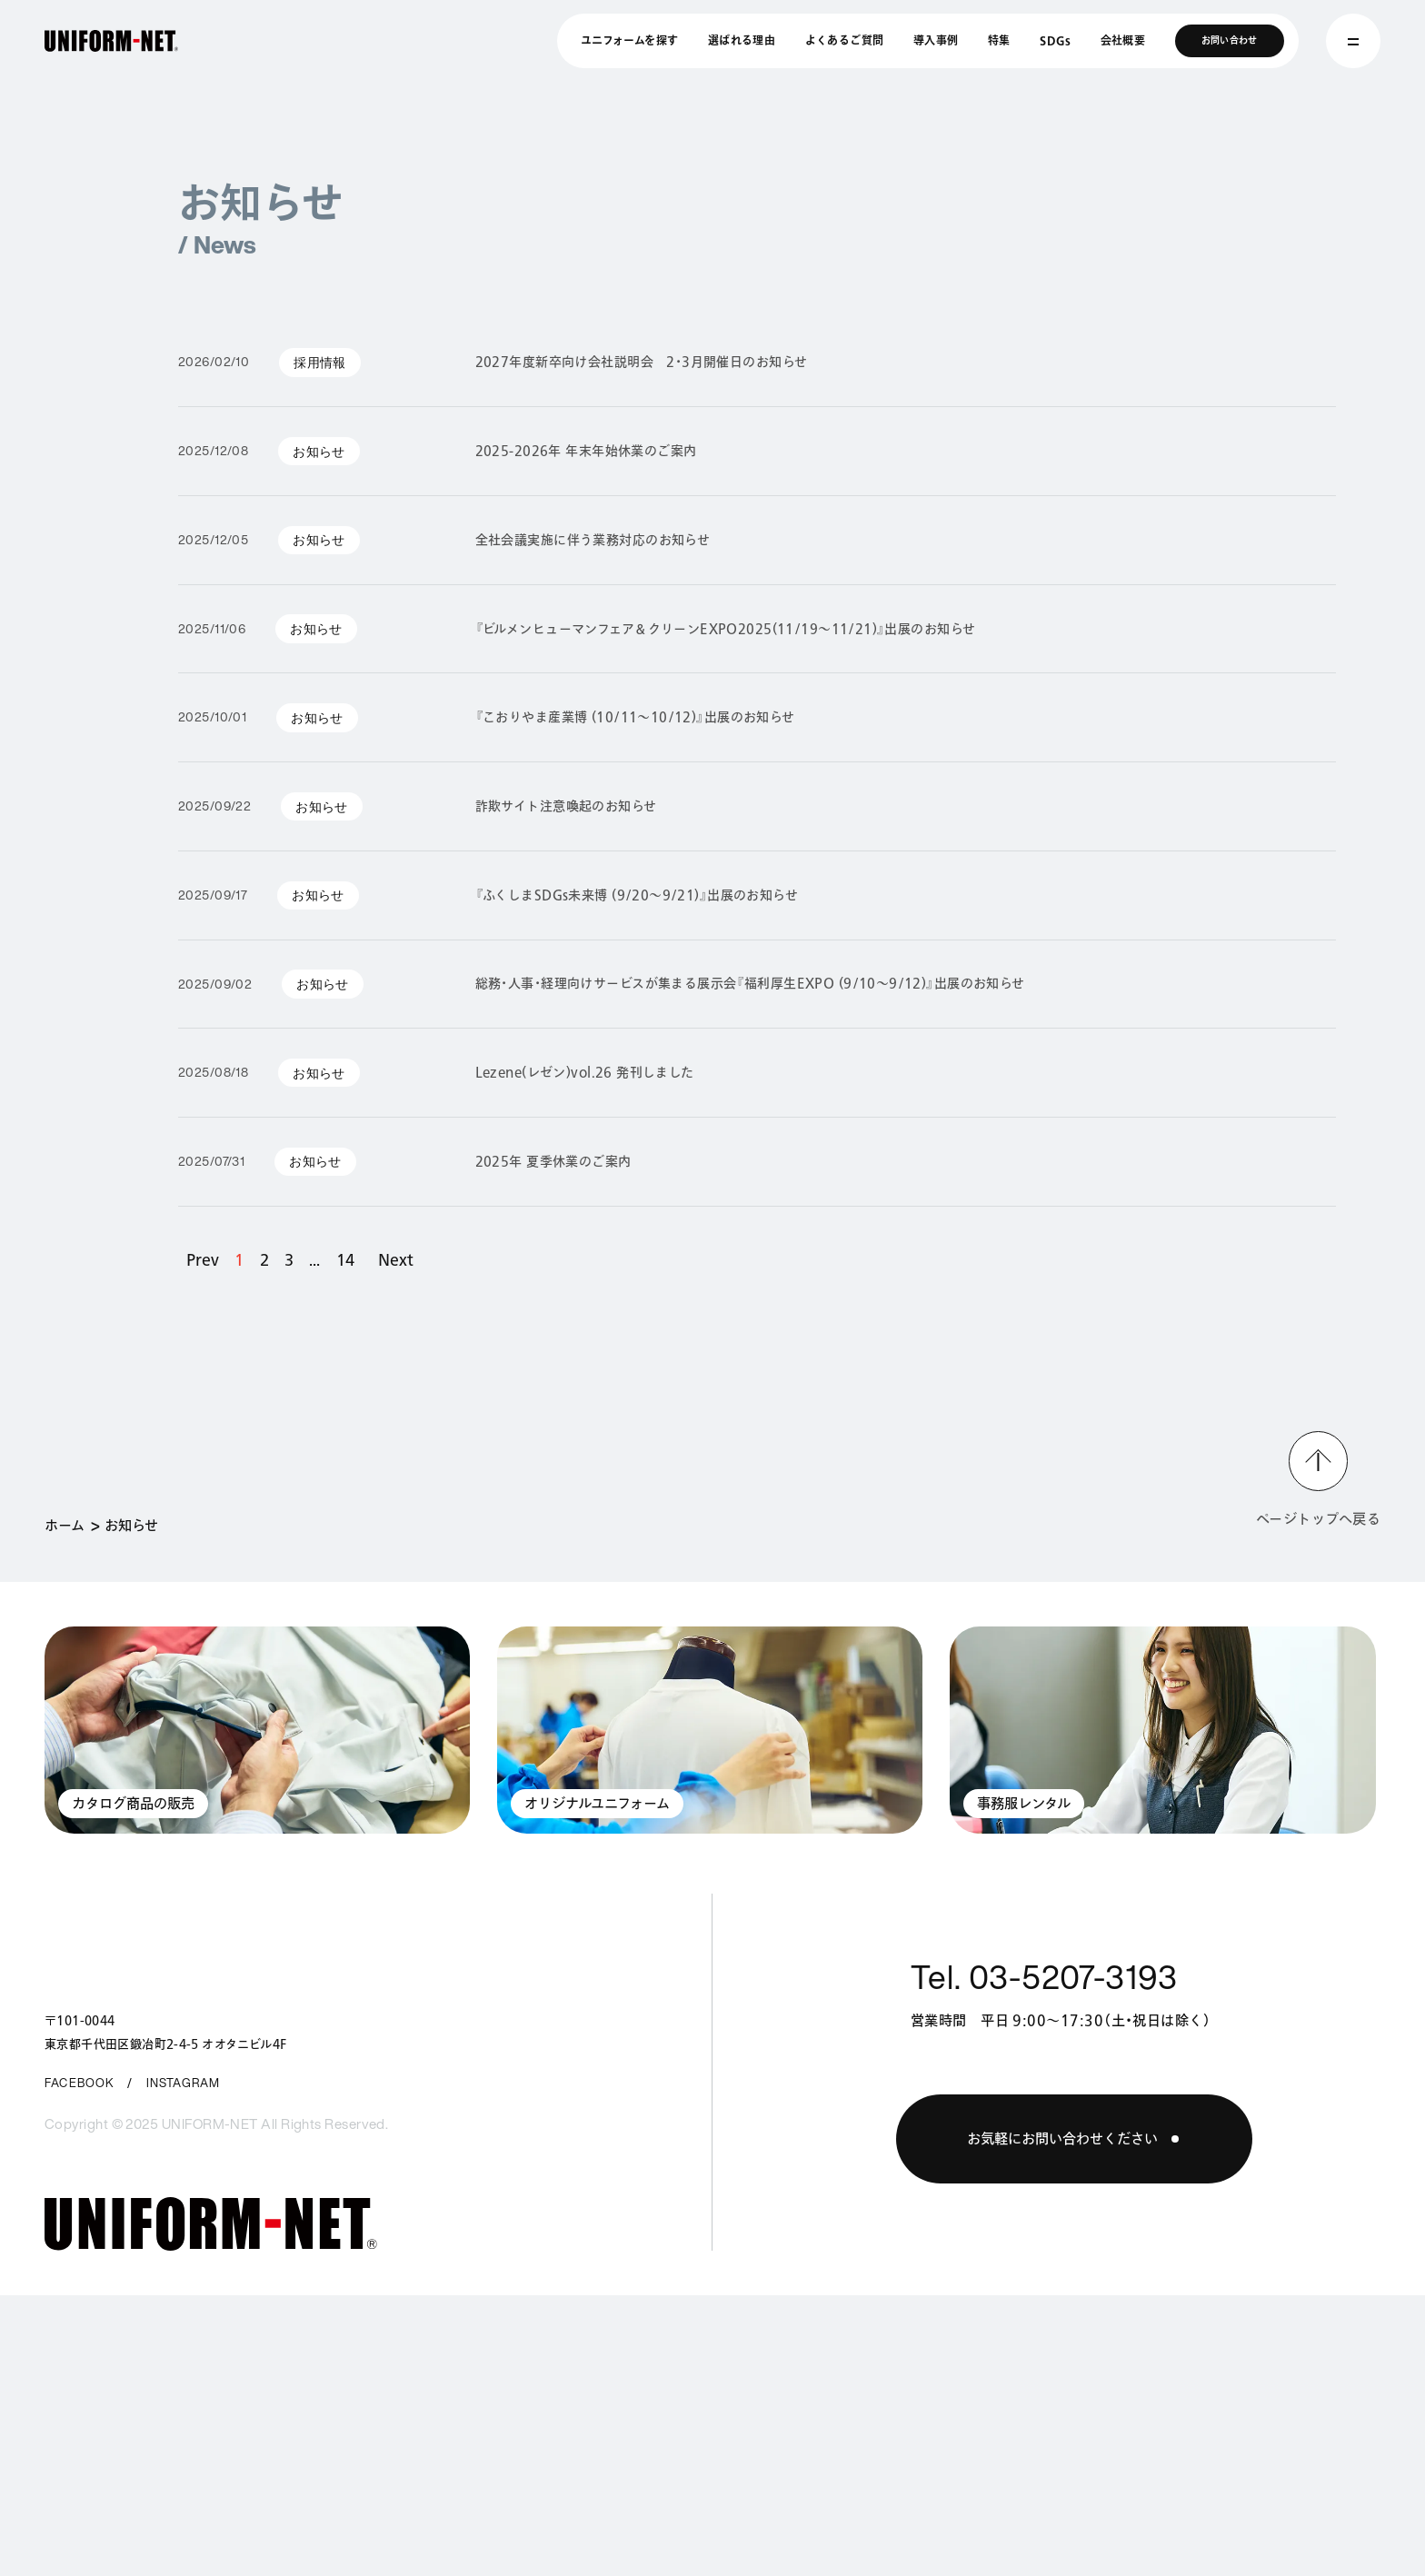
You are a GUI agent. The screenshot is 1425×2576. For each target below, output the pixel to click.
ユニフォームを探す (629, 40)
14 (345, 1259)
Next (396, 1259)
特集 (999, 40)
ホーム (65, 1525)
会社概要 (1123, 40)
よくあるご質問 (844, 40)
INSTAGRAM (183, 2083)
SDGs (1055, 40)
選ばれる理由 (741, 40)
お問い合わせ (1229, 40)
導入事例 (935, 40)
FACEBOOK (80, 2083)
